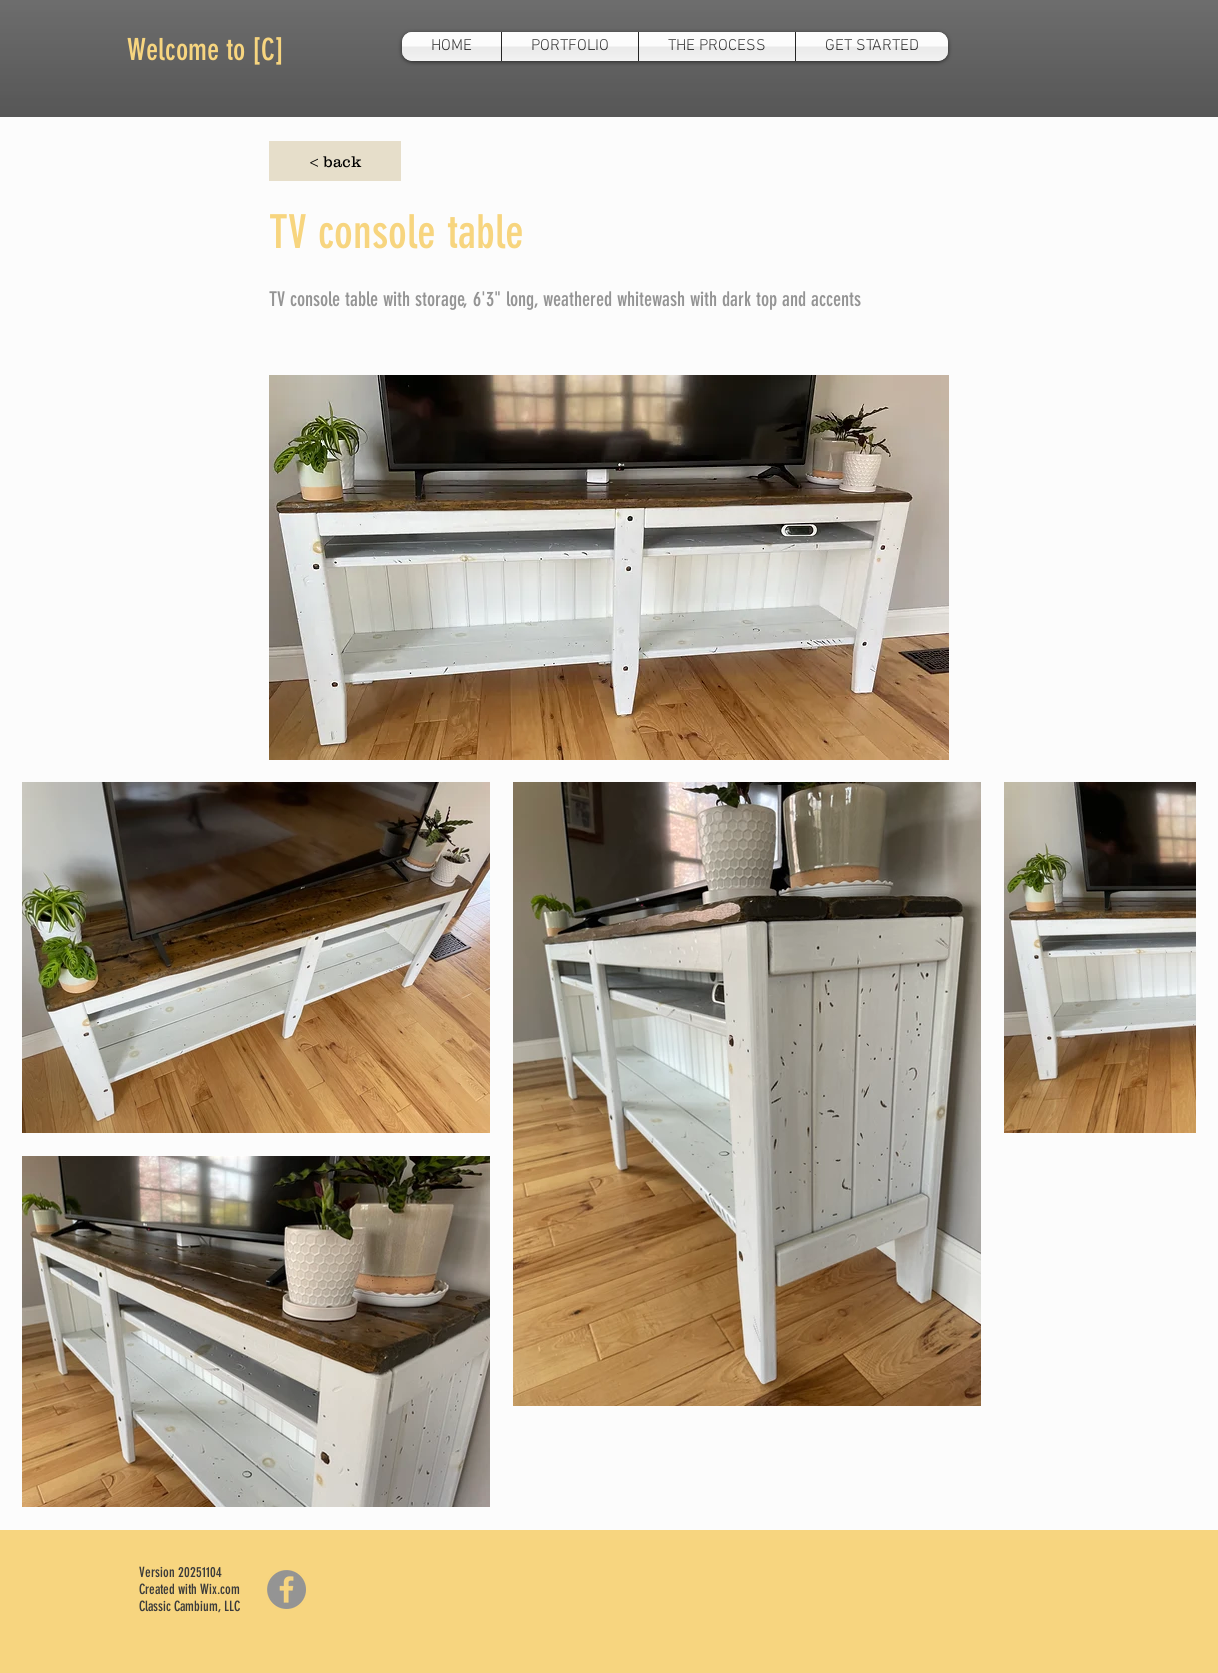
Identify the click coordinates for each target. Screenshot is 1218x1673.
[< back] (335, 161)
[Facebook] (286, 1589)
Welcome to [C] (205, 50)
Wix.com (220, 1589)
